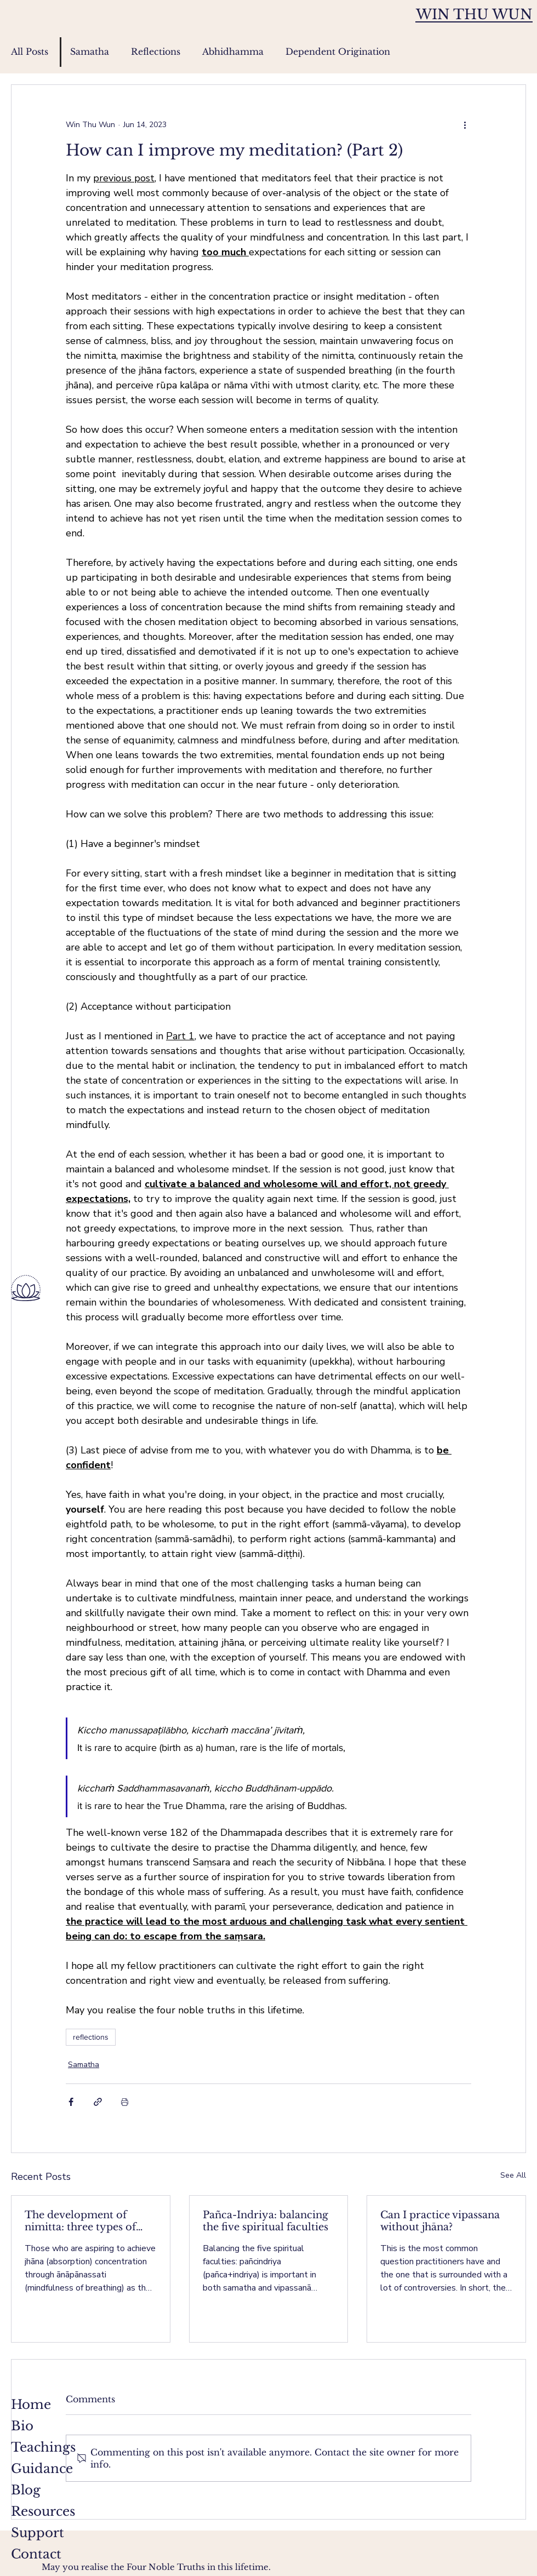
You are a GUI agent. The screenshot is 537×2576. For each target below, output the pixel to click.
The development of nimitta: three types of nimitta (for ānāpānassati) (88, 2221)
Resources (43, 2511)
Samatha (89, 51)
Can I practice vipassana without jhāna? (440, 2221)
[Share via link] (98, 2102)
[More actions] (464, 124)
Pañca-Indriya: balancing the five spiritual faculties (265, 2221)
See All (513, 2175)
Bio (22, 2426)
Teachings (43, 2447)
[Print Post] (124, 2102)
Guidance (42, 2468)
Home (31, 2404)
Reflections (155, 51)
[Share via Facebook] (71, 2102)
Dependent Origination (337, 51)
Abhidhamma (233, 51)
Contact (36, 2554)
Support (37, 2532)
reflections (90, 2037)
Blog (26, 2490)
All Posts (29, 51)
